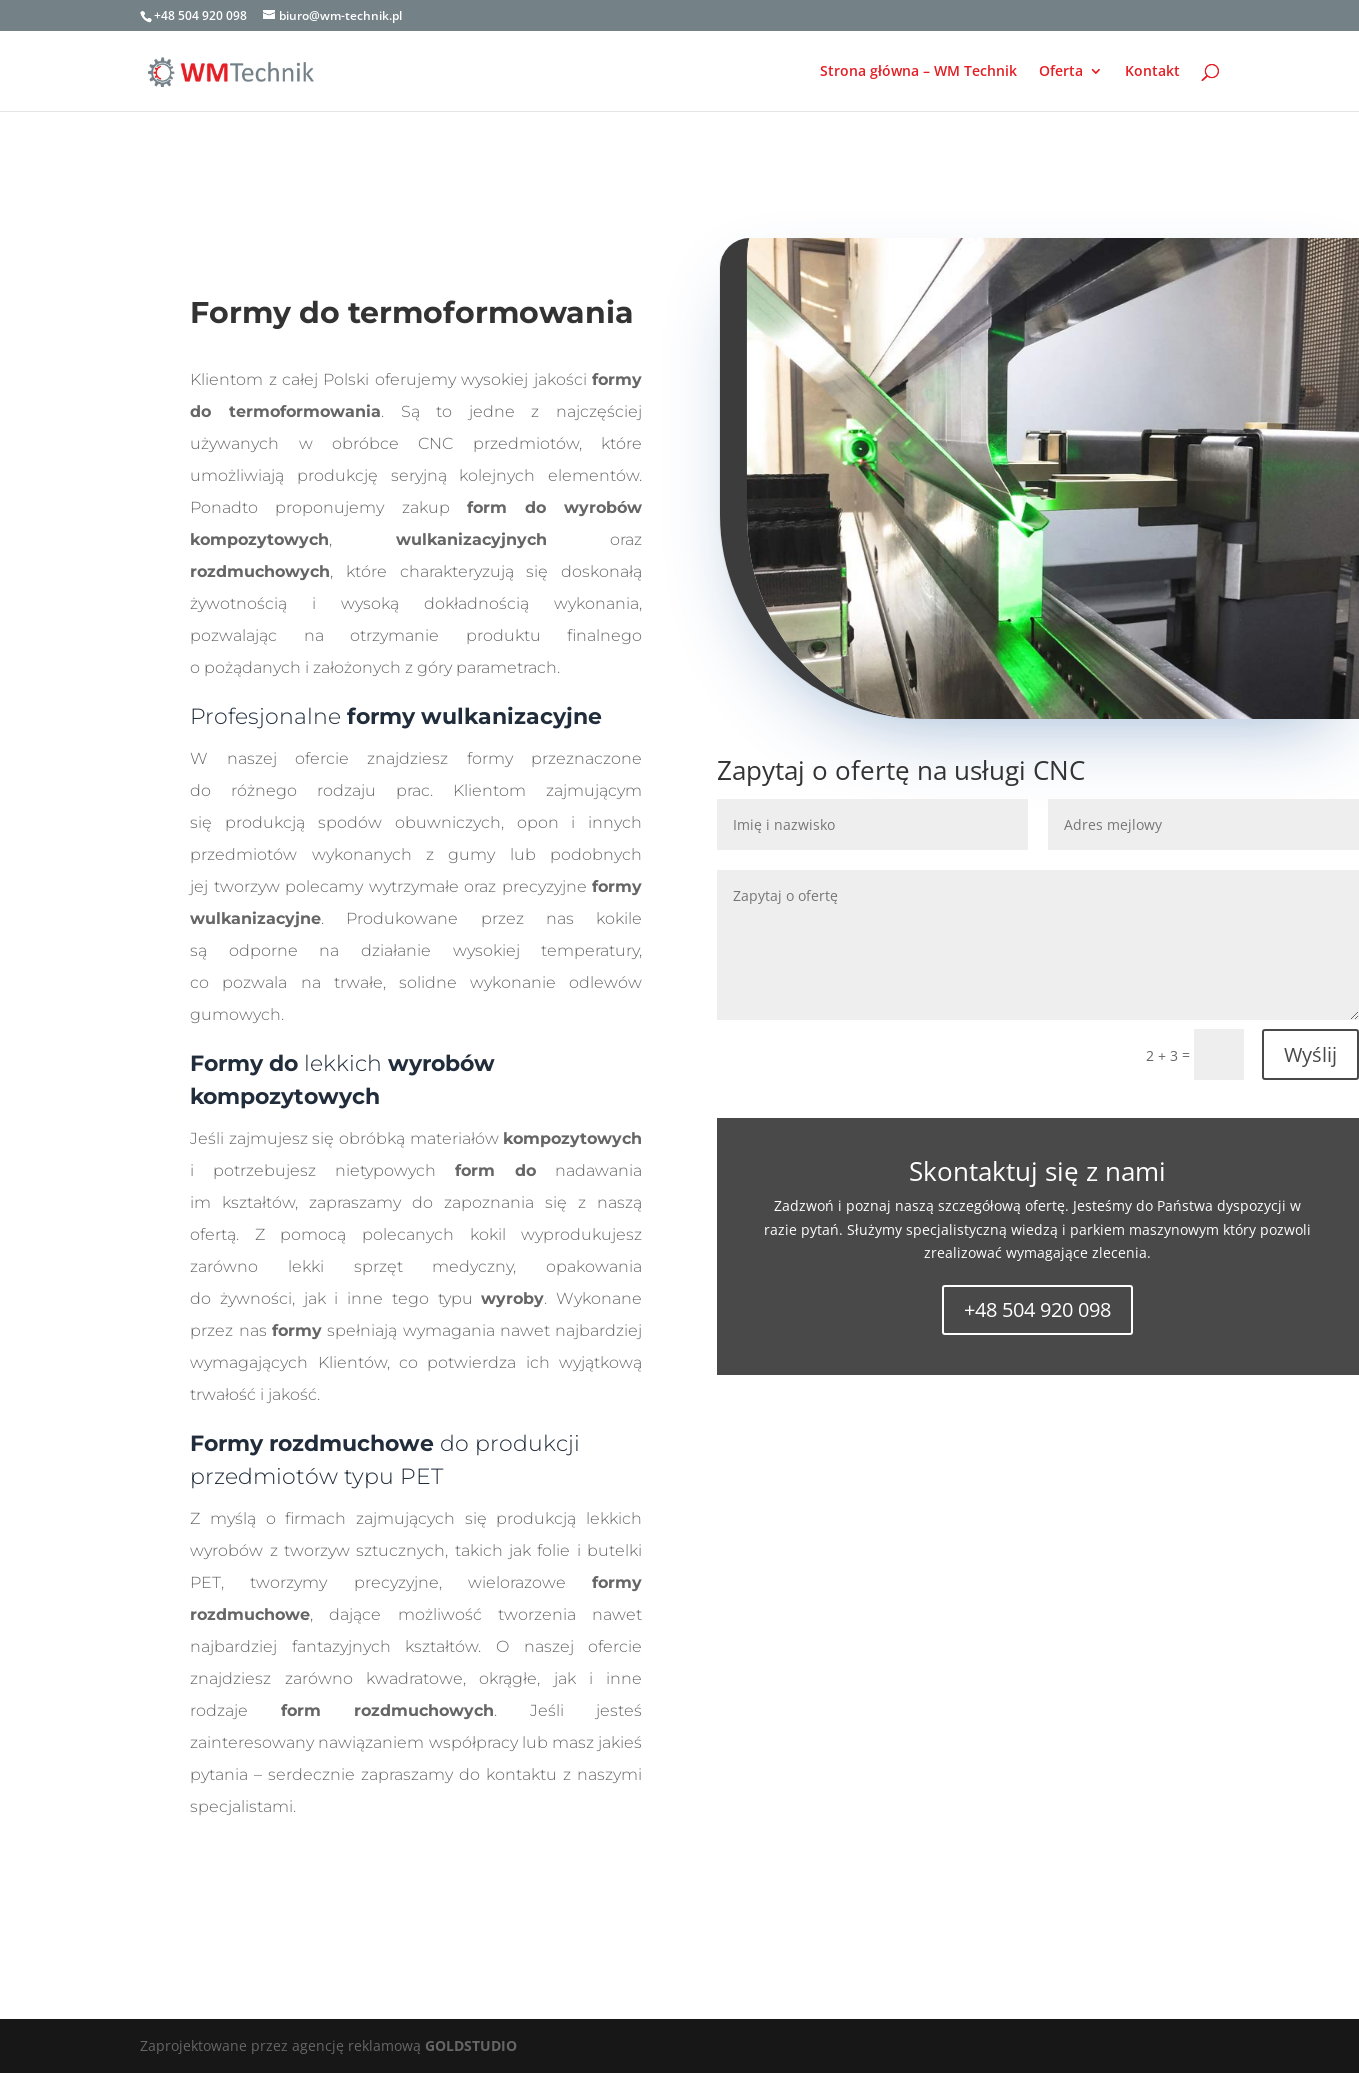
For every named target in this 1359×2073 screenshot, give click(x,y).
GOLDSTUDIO (471, 2045)
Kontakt (1152, 72)
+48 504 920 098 (1037, 1309)
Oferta (1061, 72)
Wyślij (1310, 1054)
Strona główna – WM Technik (918, 72)
